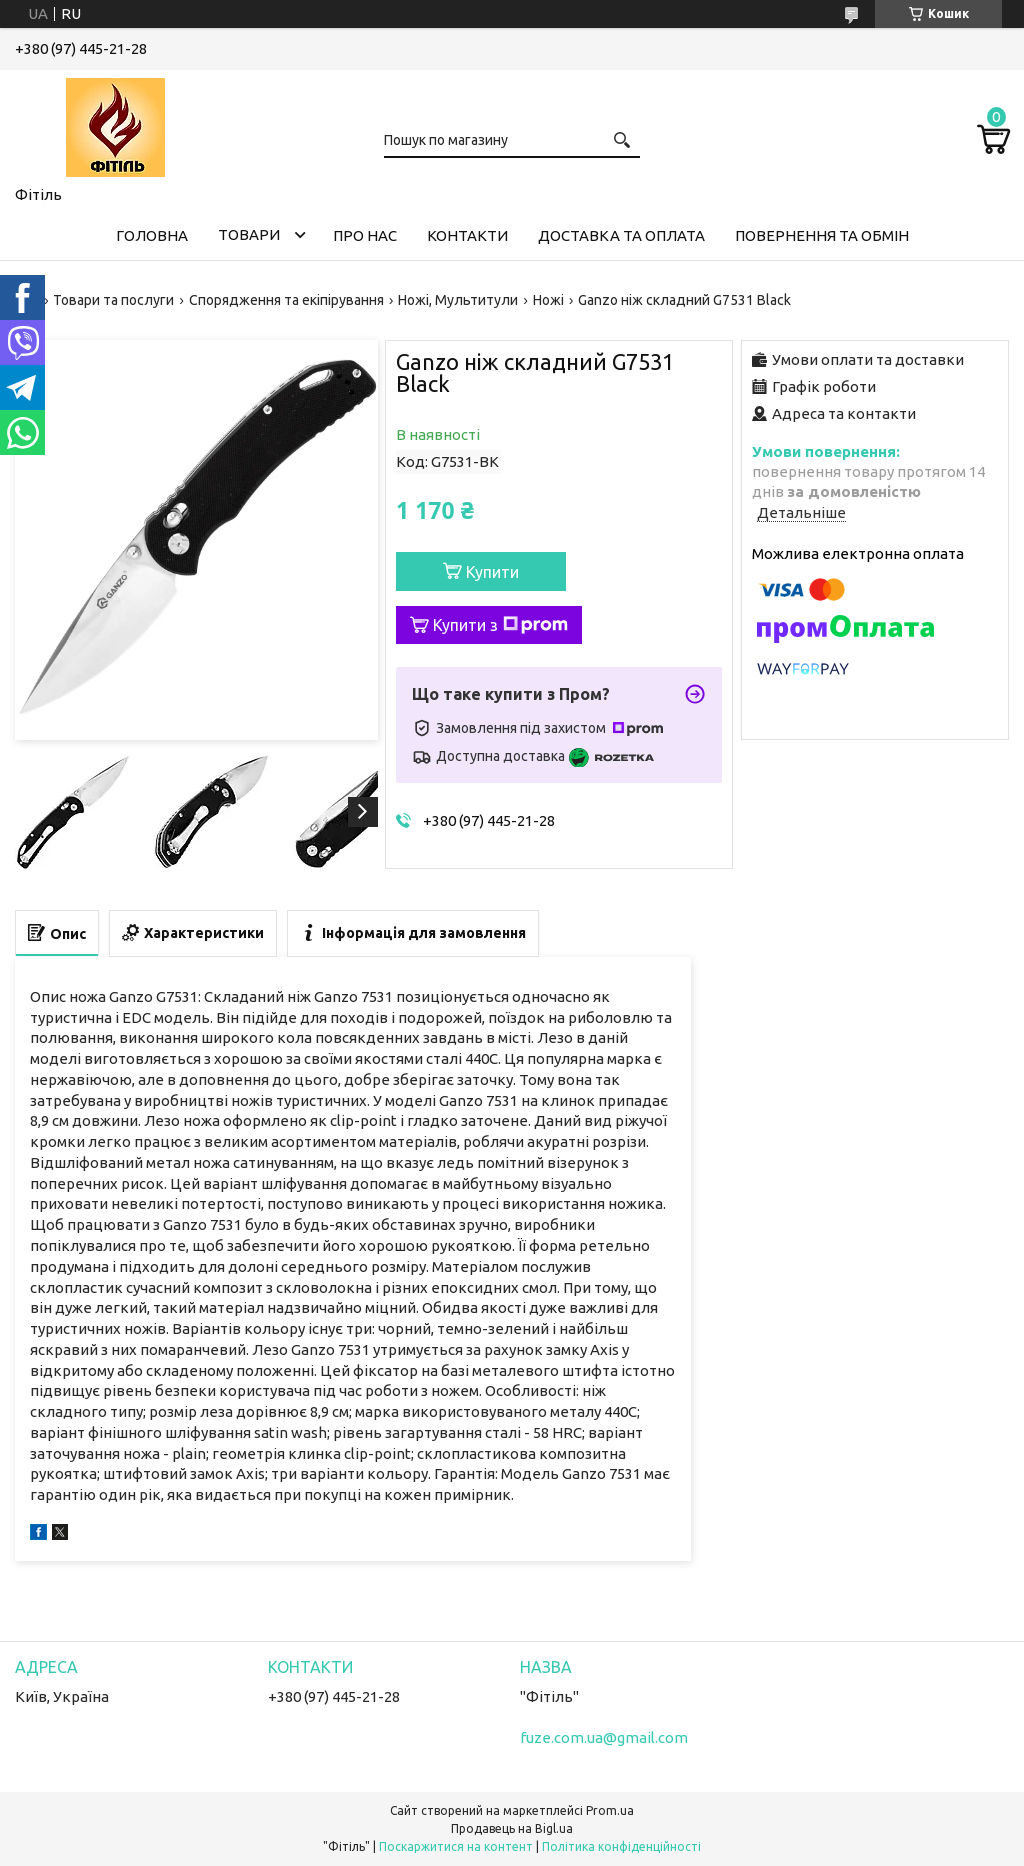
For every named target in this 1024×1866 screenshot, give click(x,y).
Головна (152, 235)
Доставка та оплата (621, 235)
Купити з (500, 625)
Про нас (365, 235)
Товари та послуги (113, 300)
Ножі (548, 300)
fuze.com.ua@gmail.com (604, 1737)
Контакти (467, 235)
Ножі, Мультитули (458, 300)
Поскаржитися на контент (456, 1846)
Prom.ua (610, 1810)
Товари (249, 234)
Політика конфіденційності (621, 1846)
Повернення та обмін (822, 235)
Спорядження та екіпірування (286, 300)
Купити (492, 572)
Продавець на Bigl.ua (512, 1828)
